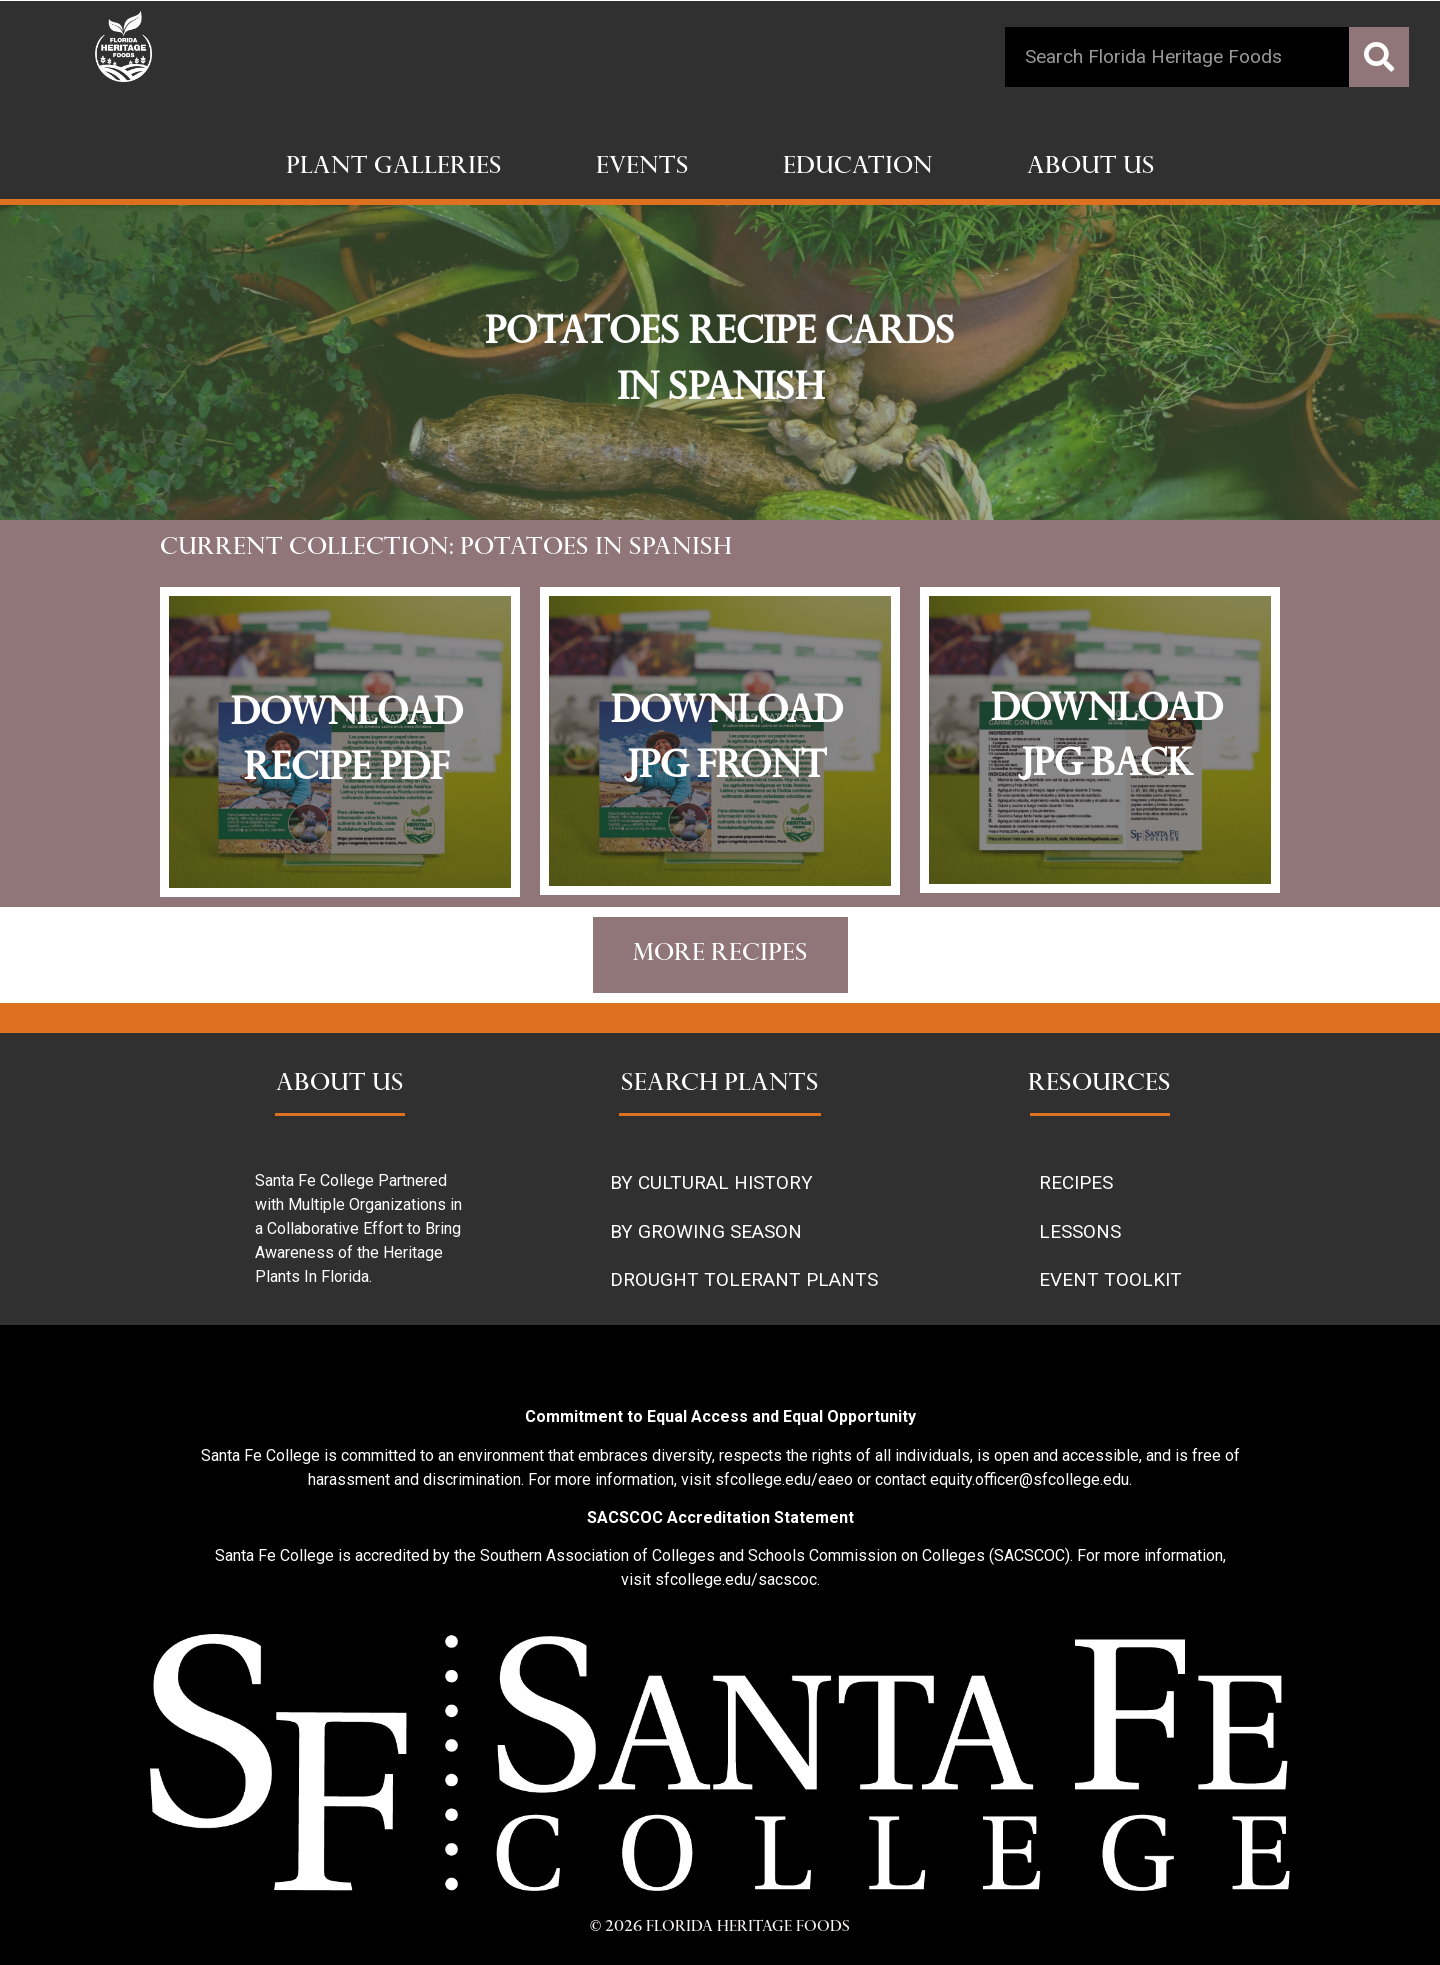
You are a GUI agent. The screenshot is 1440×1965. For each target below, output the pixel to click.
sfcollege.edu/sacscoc (736, 1579)
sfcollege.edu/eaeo (784, 1479)
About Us (1091, 168)
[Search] (1379, 57)
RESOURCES (1099, 1085)
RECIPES (1076, 1182)
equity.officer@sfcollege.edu (1029, 1479)
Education (858, 168)
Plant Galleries (394, 168)
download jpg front (727, 741)
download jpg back (1107, 739)
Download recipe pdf (347, 743)
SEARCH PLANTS (720, 1085)
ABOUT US (340, 1085)
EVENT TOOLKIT (1110, 1279)
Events (642, 168)
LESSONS (1080, 1231)
